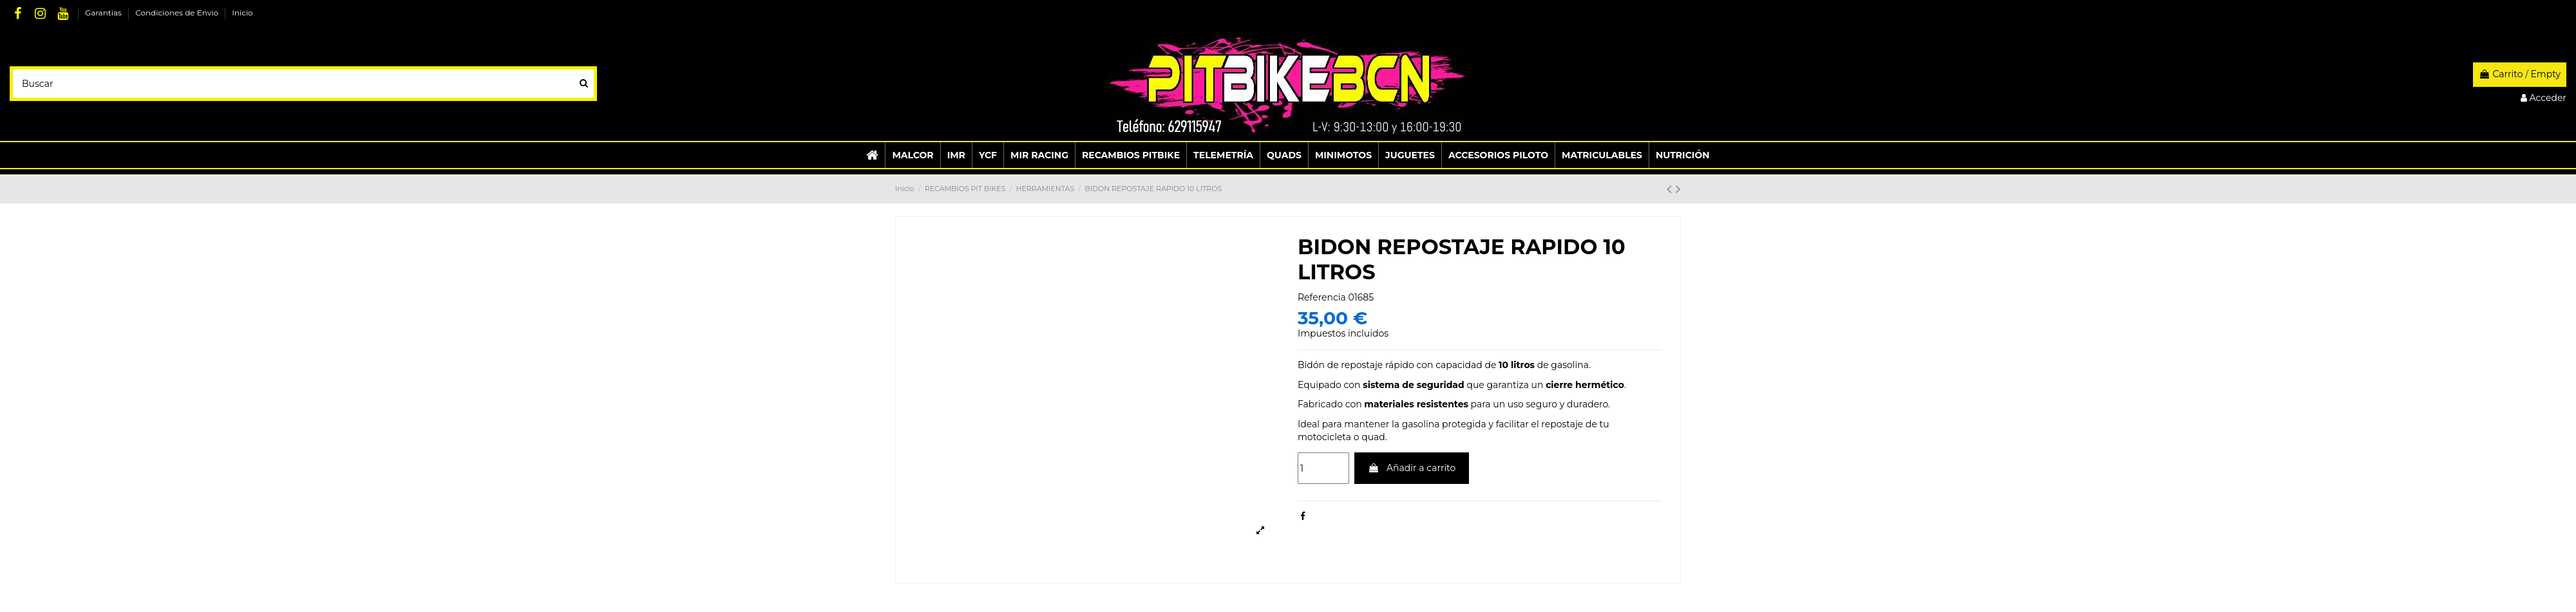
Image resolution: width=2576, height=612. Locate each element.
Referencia (1322, 297)
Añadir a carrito (1411, 468)
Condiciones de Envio (177, 12)
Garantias (104, 12)
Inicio (242, 12)
